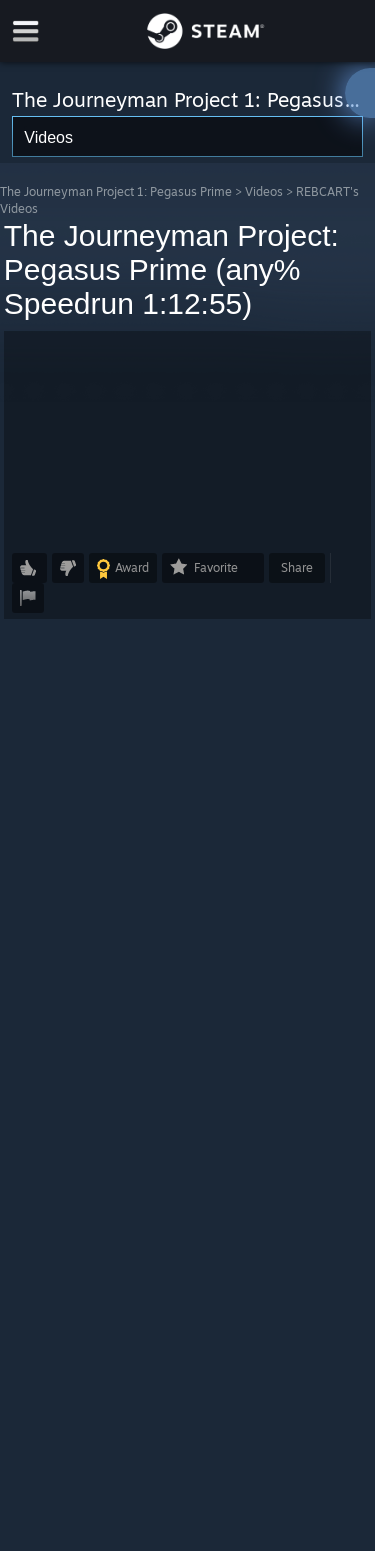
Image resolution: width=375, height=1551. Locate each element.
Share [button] (297, 567)
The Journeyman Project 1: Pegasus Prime (116, 191)
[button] (188, 437)
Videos (264, 191)
